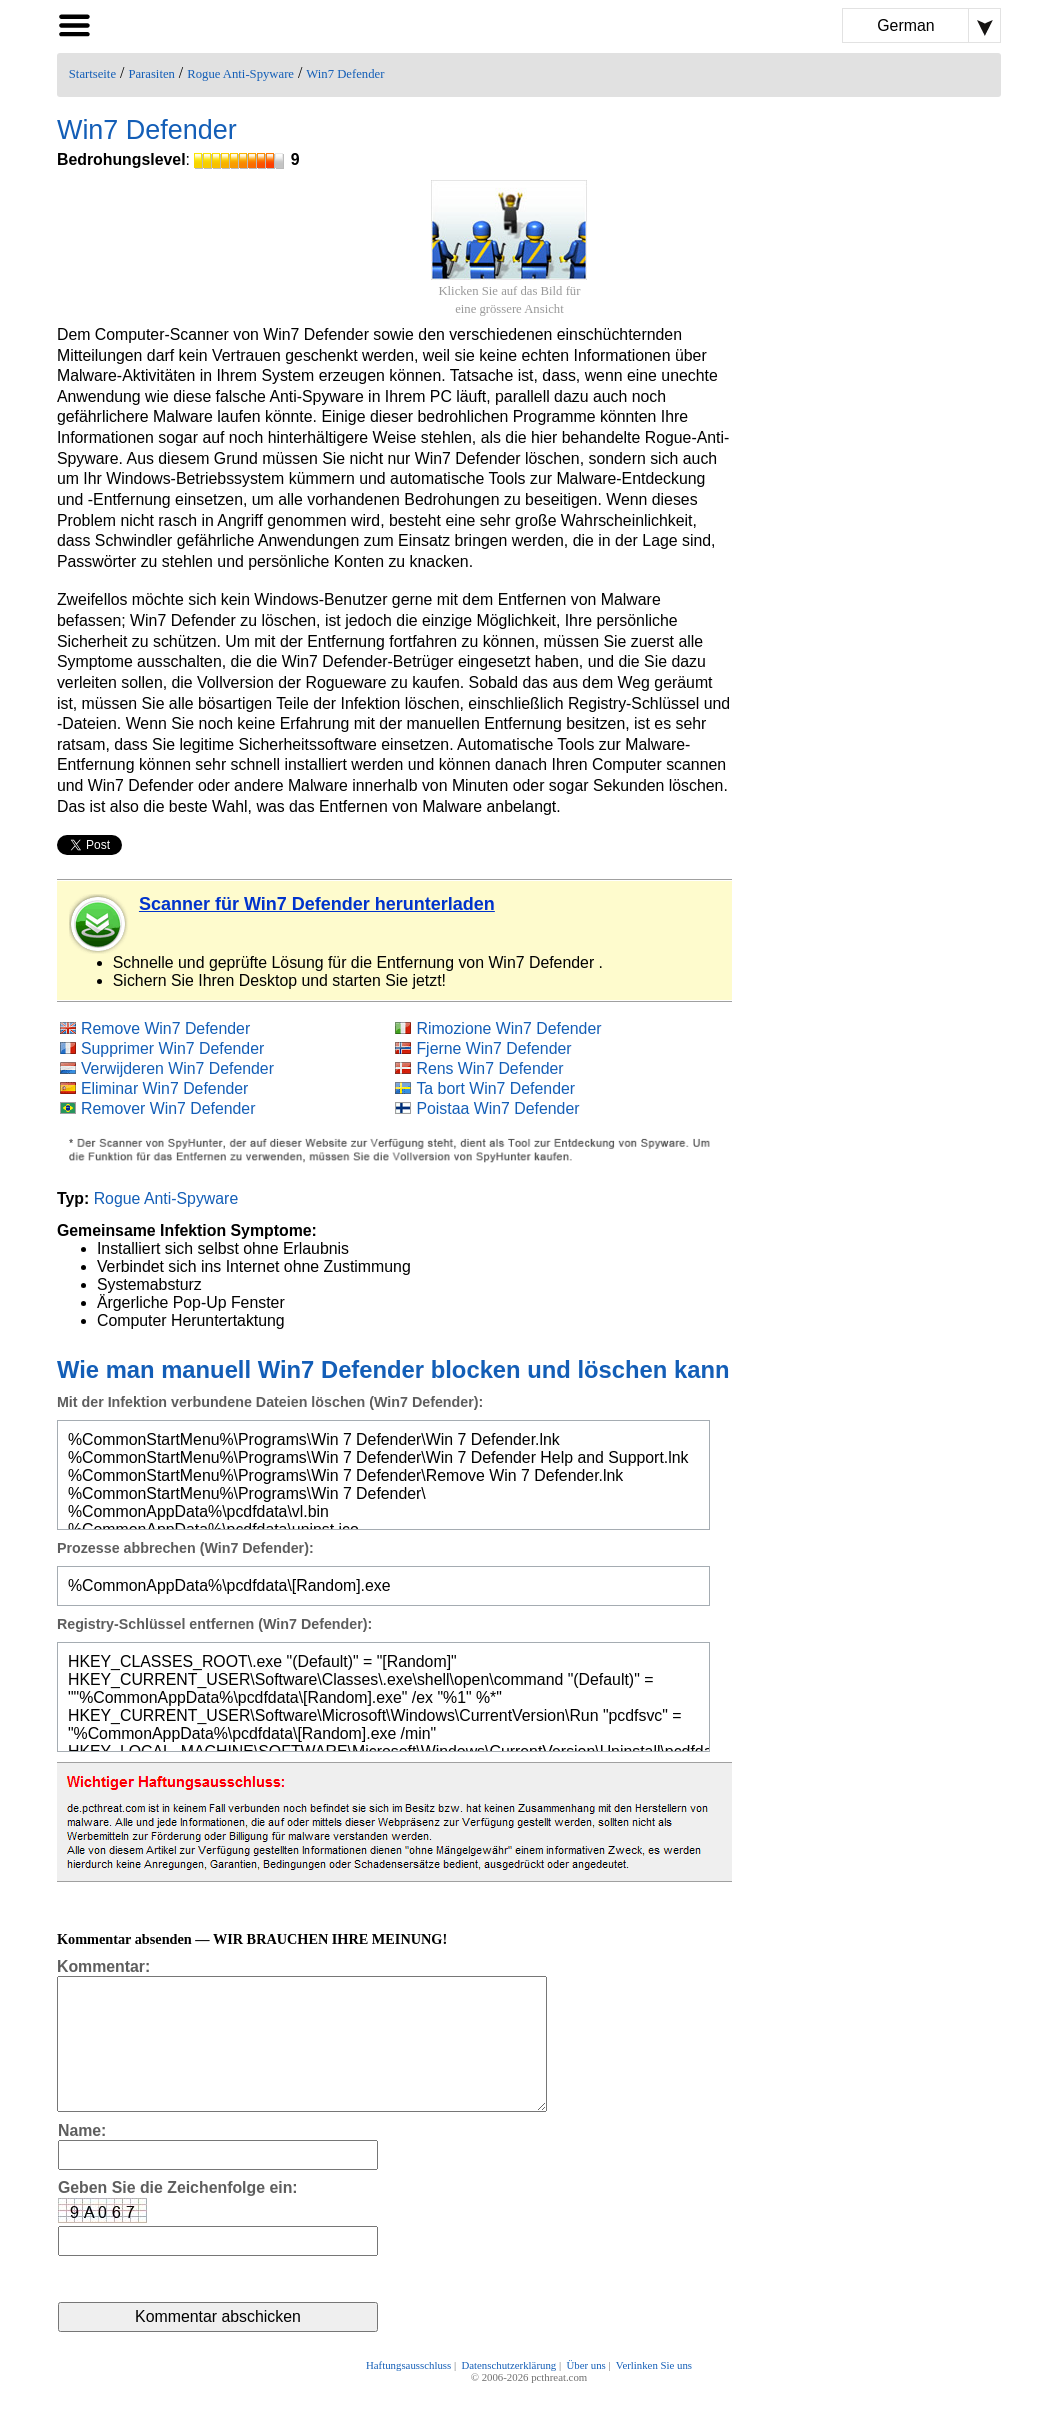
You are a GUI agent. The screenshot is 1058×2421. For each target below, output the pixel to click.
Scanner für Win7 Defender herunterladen (317, 904)
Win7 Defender (345, 74)
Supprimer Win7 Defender (172, 1048)
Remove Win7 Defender (165, 1028)
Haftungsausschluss (408, 2393)
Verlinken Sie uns (654, 2393)
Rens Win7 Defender (489, 1068)
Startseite (92, 74)
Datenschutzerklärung (508, 2393)
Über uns (585, 2393)
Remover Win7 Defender (168, 1108)
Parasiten (151, 74)
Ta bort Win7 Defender (495, 1088)
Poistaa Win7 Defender (497, 1108)
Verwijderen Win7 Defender (177, 1068)
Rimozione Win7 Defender (508, 1028)
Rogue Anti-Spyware (240, 74)
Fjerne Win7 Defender (493, 1048)
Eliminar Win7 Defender (164, 1088)
